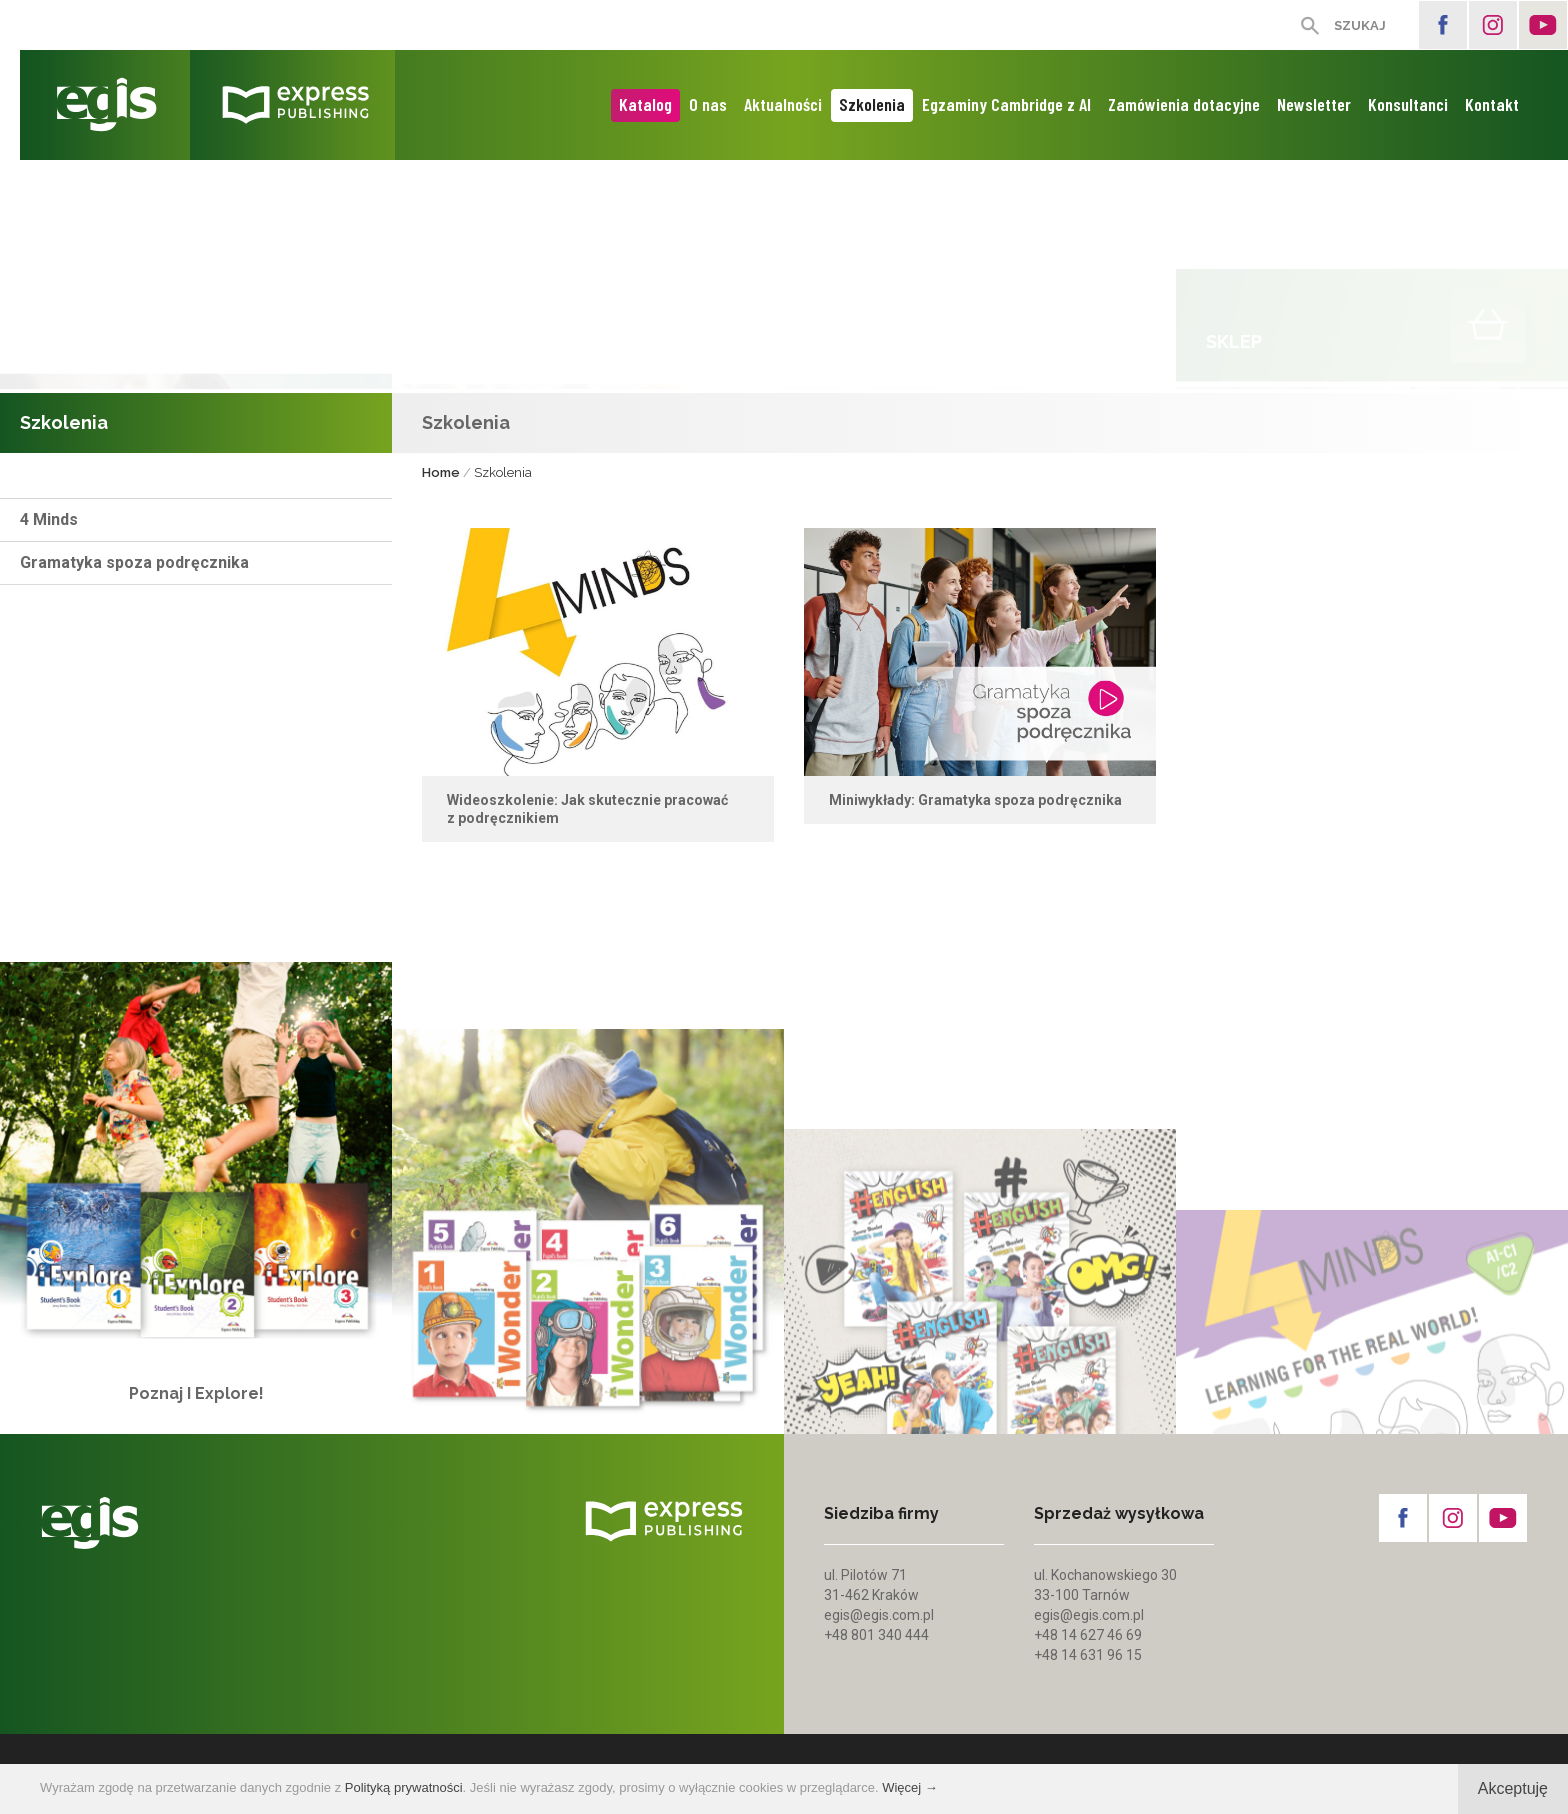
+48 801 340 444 (876, 1635)
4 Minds (49, 519)
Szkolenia (872, 104)
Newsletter (1314, 104)
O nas (708, 104)
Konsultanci (1408, 104)
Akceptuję (1513, 1788)
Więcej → (910, 1787)
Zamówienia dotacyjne (1184, 104)
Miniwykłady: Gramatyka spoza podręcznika (975, 806)
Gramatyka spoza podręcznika (134, 562)
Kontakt (1492, 104)
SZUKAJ (1360, 25)
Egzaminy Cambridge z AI (1006, 104)
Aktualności (783, 104)
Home (441, 473)
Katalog (645, 104)
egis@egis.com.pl (879, 1615)
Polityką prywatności (404, 1787)
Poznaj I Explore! (196, 1419)
